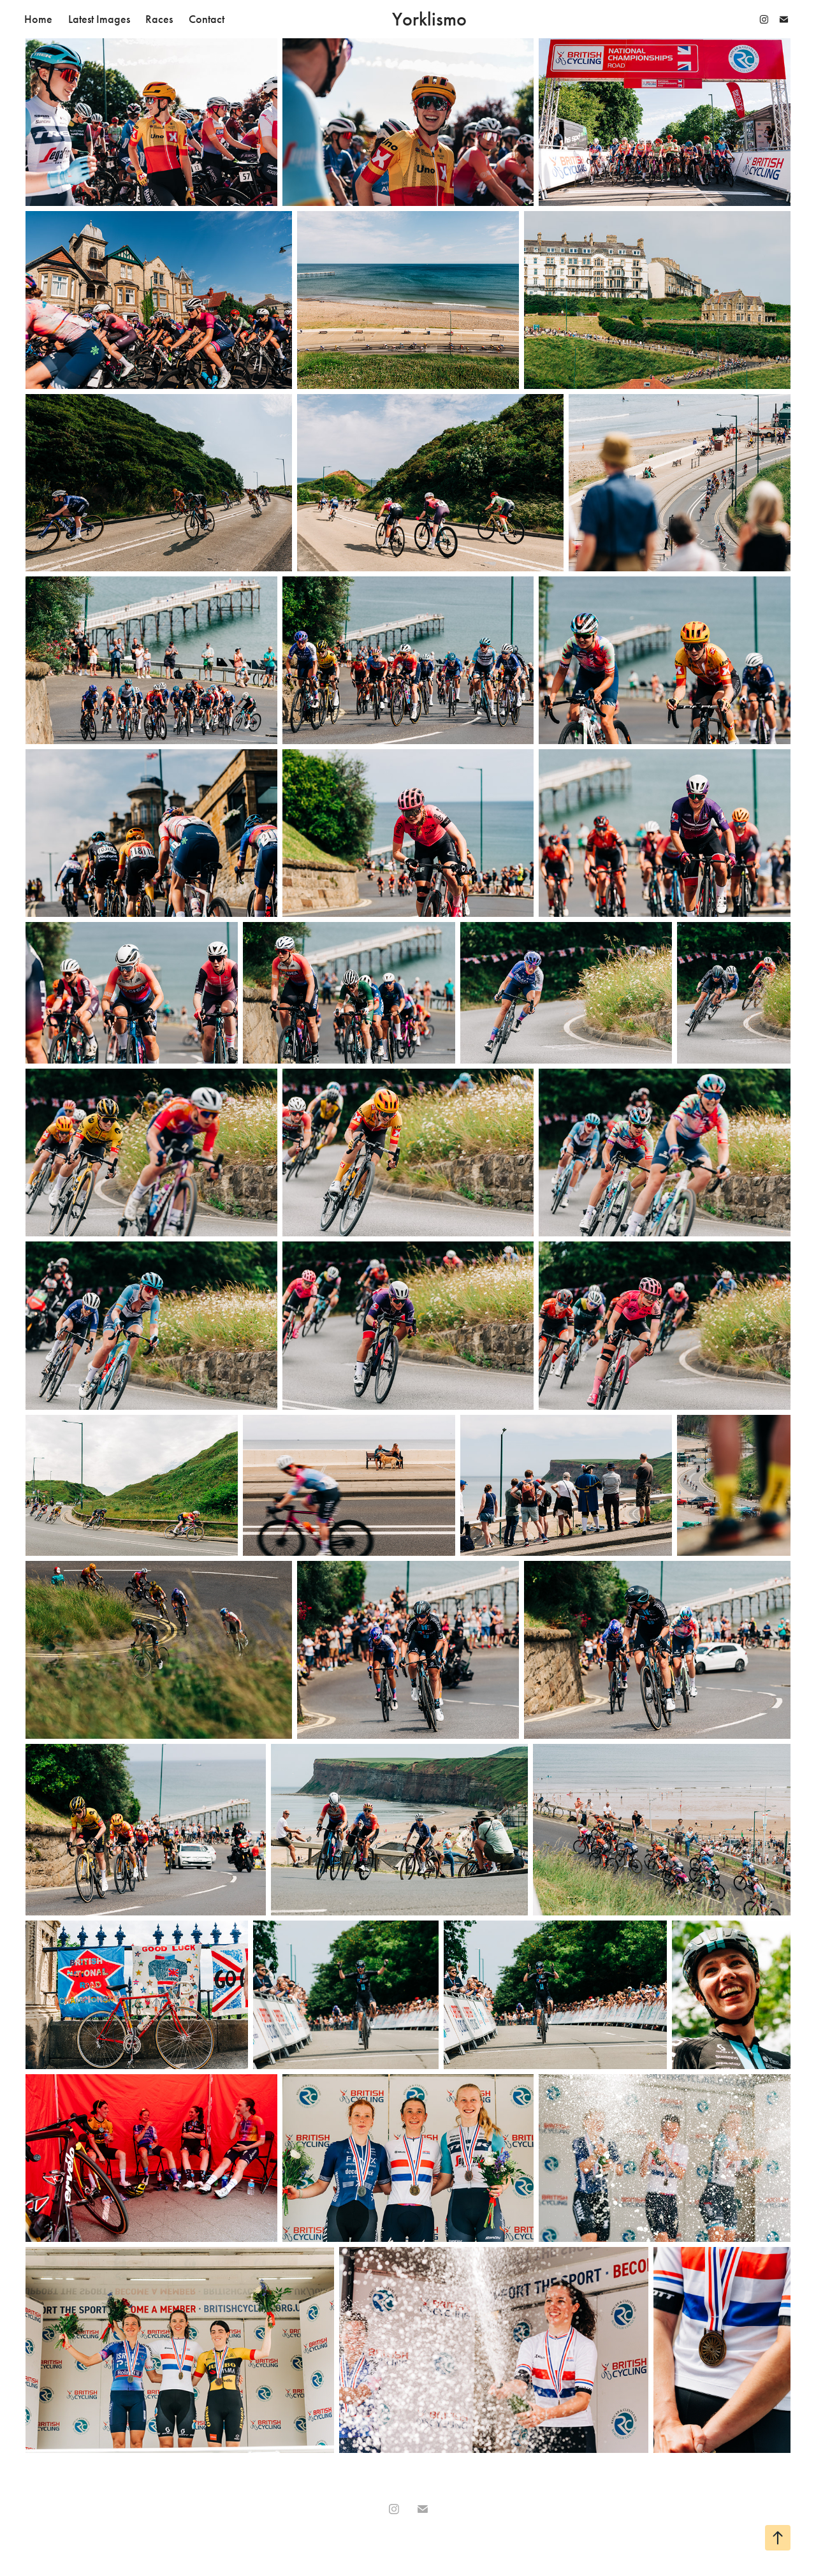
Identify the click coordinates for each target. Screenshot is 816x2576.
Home (38, 19)
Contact (206, 19)
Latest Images (99, 19)
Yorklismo (429, 19)
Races (159, 19)
